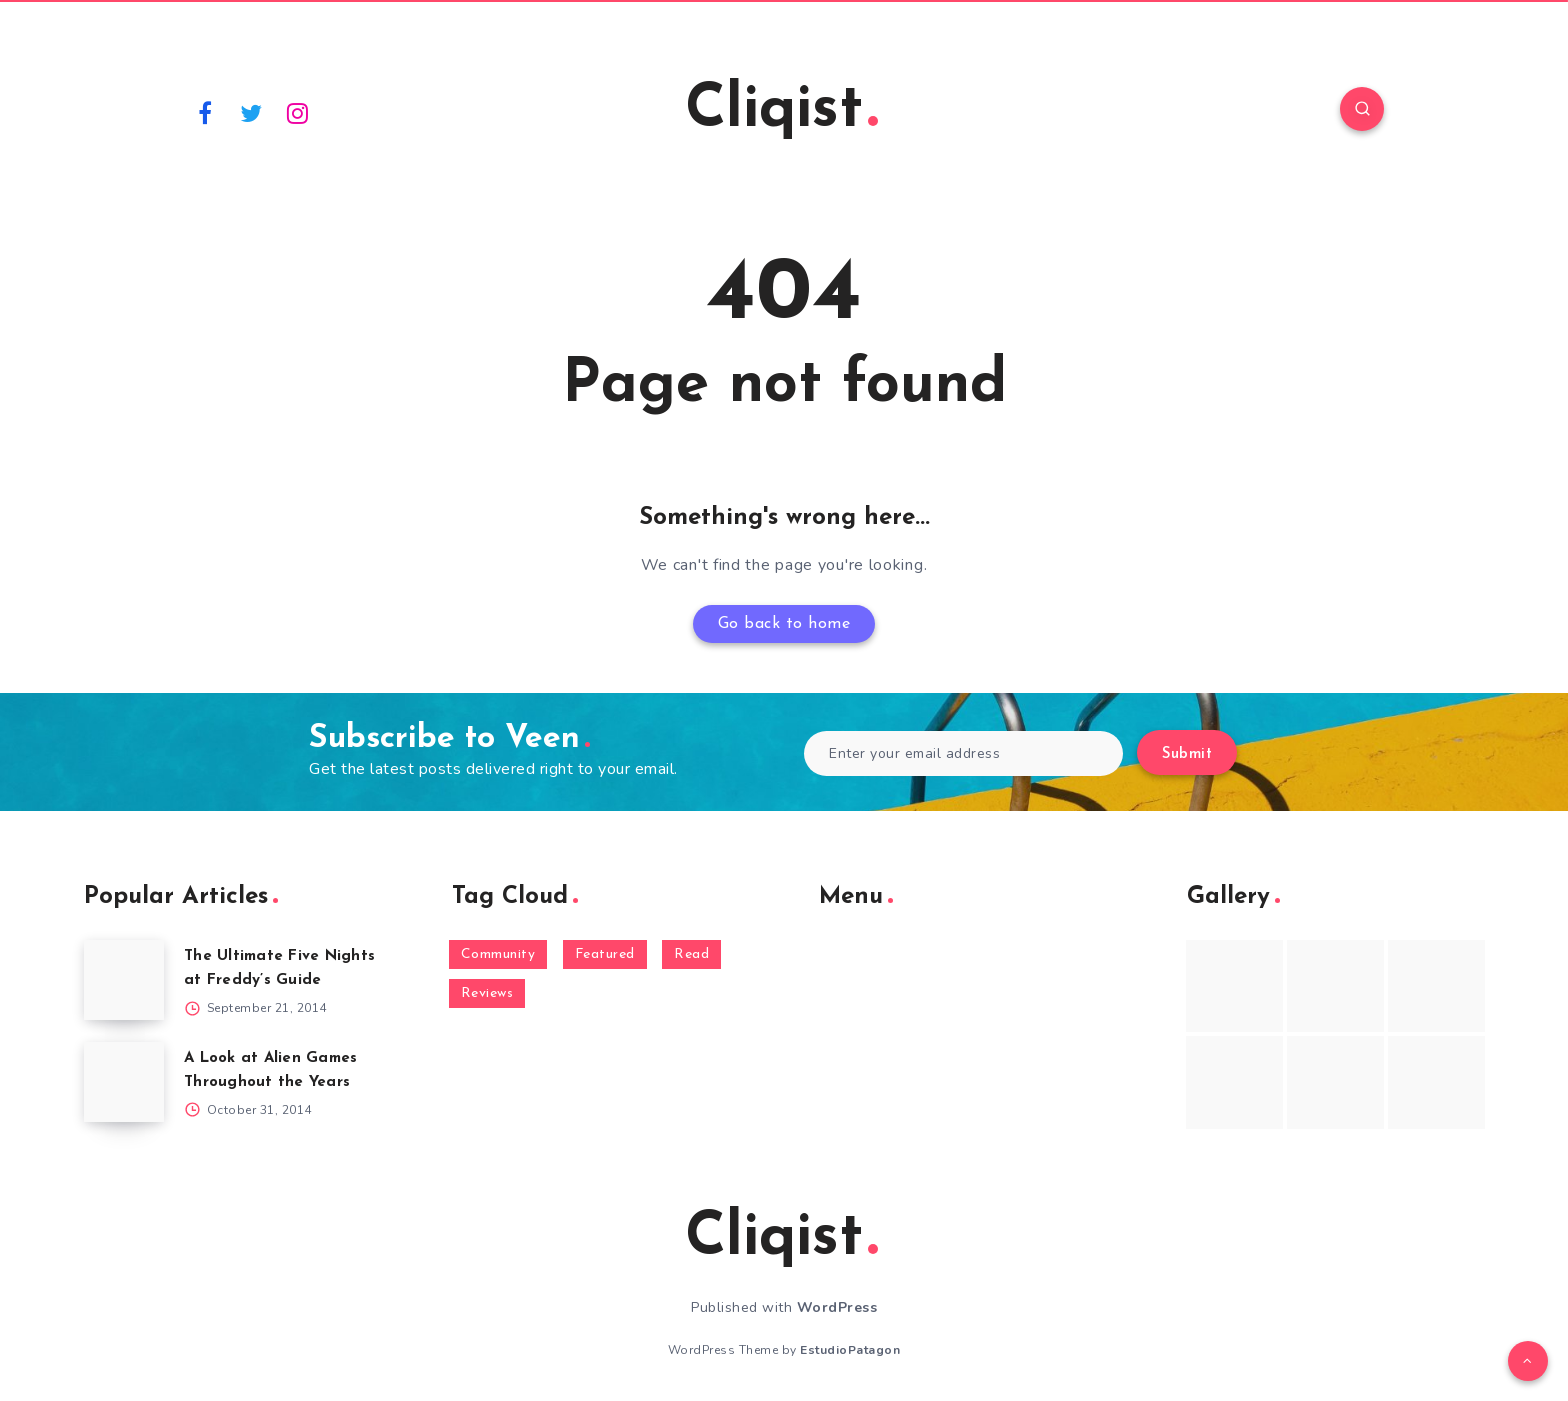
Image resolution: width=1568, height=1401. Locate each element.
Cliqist (781, 111)
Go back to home (784, 624)
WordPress (837, 1307)
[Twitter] (252, 112)
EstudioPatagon (850, 1350)
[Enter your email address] (963, 753)
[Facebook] (205, 112)
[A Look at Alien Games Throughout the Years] (124, 1082)
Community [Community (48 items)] (498, 954)
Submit (1187, 754)
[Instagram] (298, 112)
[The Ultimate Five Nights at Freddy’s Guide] (124, 980)
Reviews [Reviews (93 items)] (487, 993)
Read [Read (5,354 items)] (691, 954)
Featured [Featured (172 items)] (605, 954)
